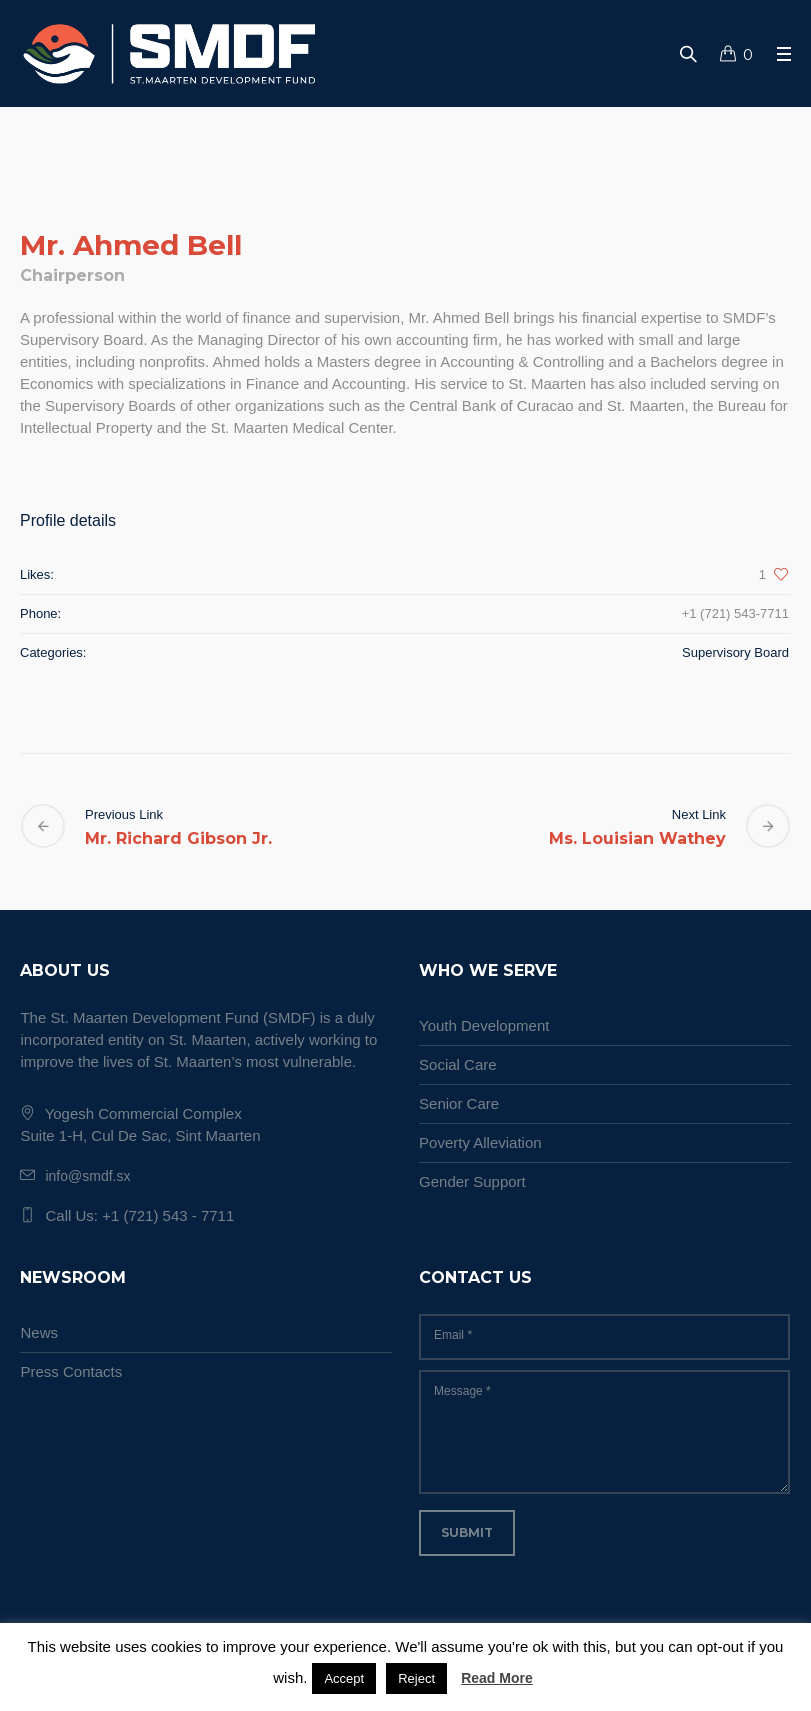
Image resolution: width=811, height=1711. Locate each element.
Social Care (458, 1064)
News (39, 1332)
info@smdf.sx (87, 1176)
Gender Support (472, 1181)
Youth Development (484, 1025)
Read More (497, 1678)
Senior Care (459, 1103)
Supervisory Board (735, 652)
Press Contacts (71, 1371)
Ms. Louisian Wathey (637, 838)
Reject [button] (416, 1678)
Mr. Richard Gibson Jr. (178, 838)
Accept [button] (344, 1678)
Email (453, 1335)
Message (462, 1391)
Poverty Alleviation (480, 1142)
